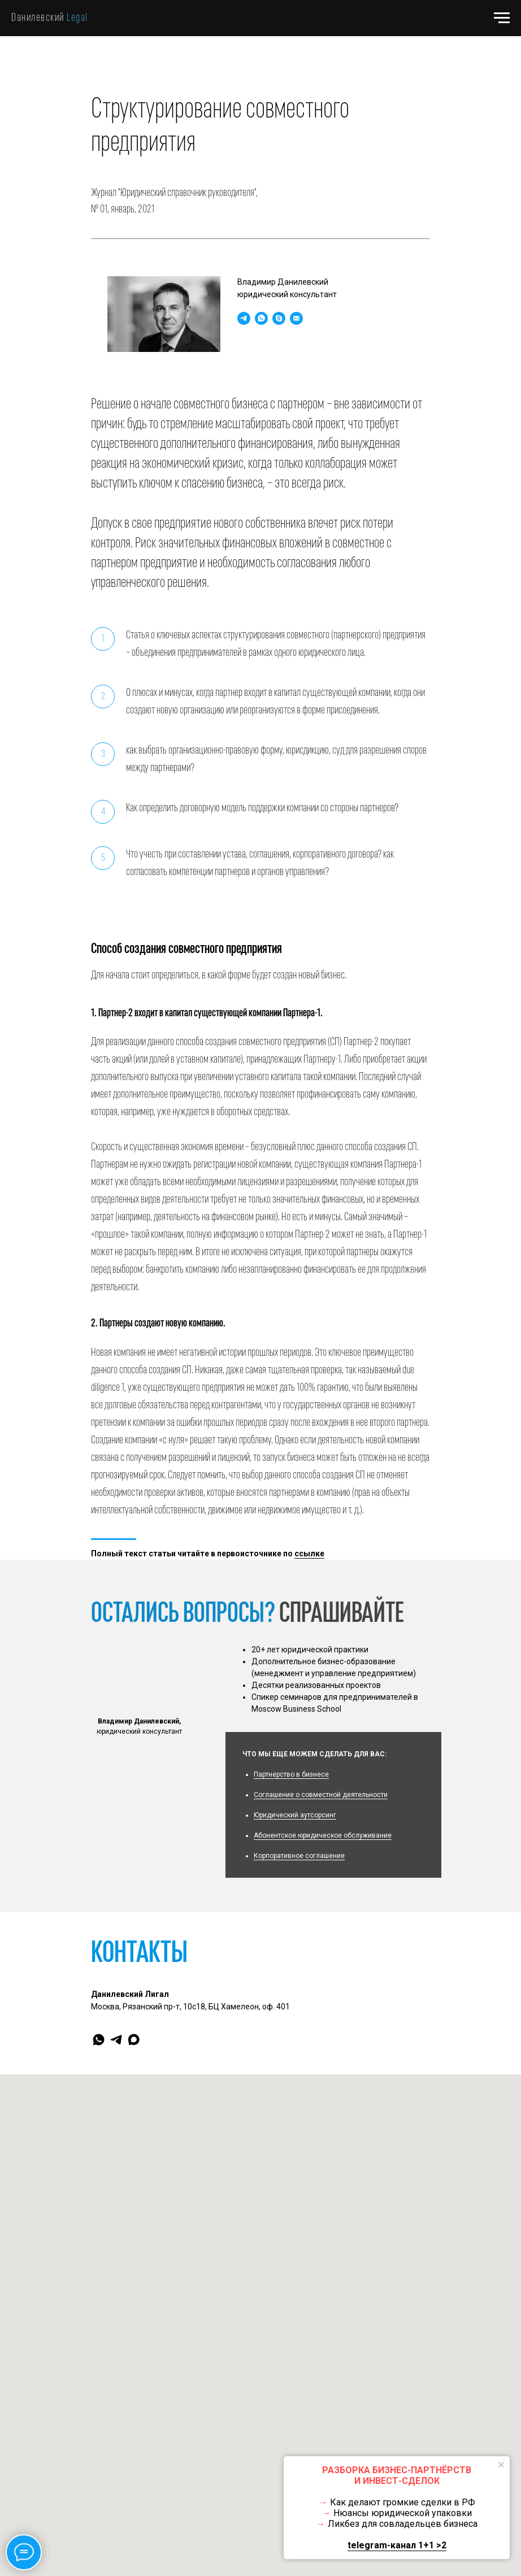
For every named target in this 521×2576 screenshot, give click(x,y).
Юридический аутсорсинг (295, 1815)
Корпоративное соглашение (299, 1856)
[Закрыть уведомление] (501, 2464)
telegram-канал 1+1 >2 (397, 2545)
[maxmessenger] (134, 2040)
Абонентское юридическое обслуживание (323, 1835)
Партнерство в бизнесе (291, 1774)
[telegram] (116, 2040)
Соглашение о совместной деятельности (321, 1795)
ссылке (309, 1553)
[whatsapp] (99, 2040)
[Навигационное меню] (502, 18)
